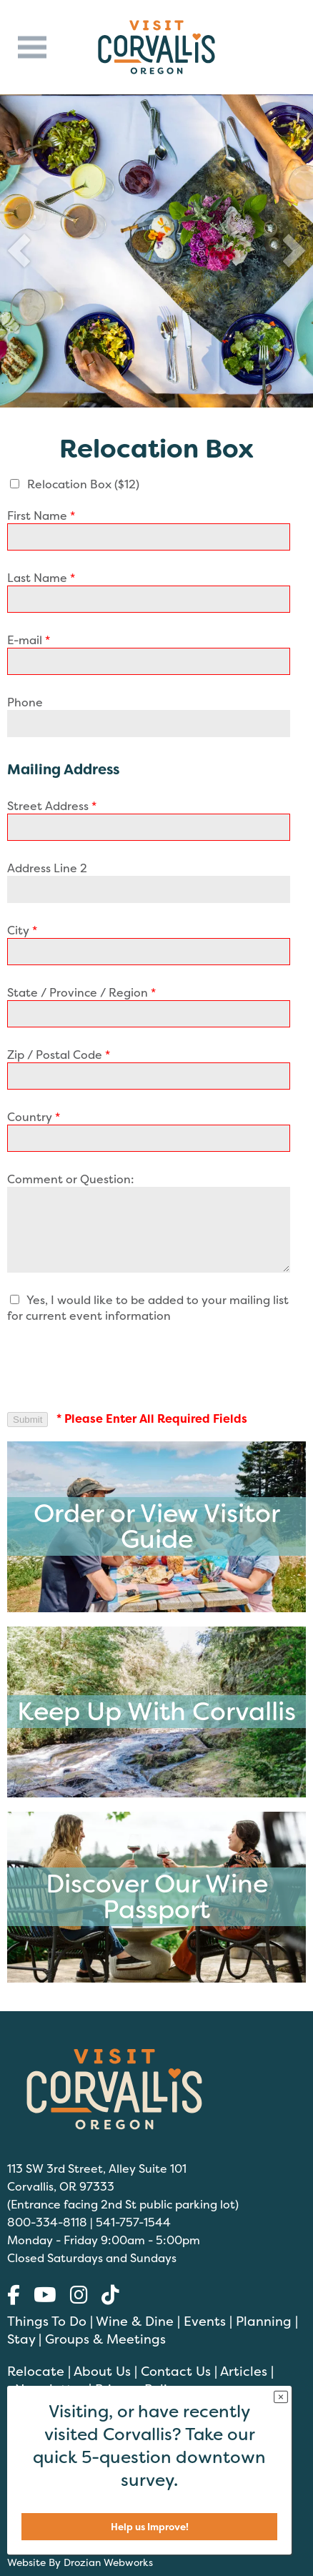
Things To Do (46, 2321)
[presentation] (115, 1367)
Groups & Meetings (105, 2339)
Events (205, 2321)
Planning (264, 2321)
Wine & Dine (135, 2321)
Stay (21, 2339)
